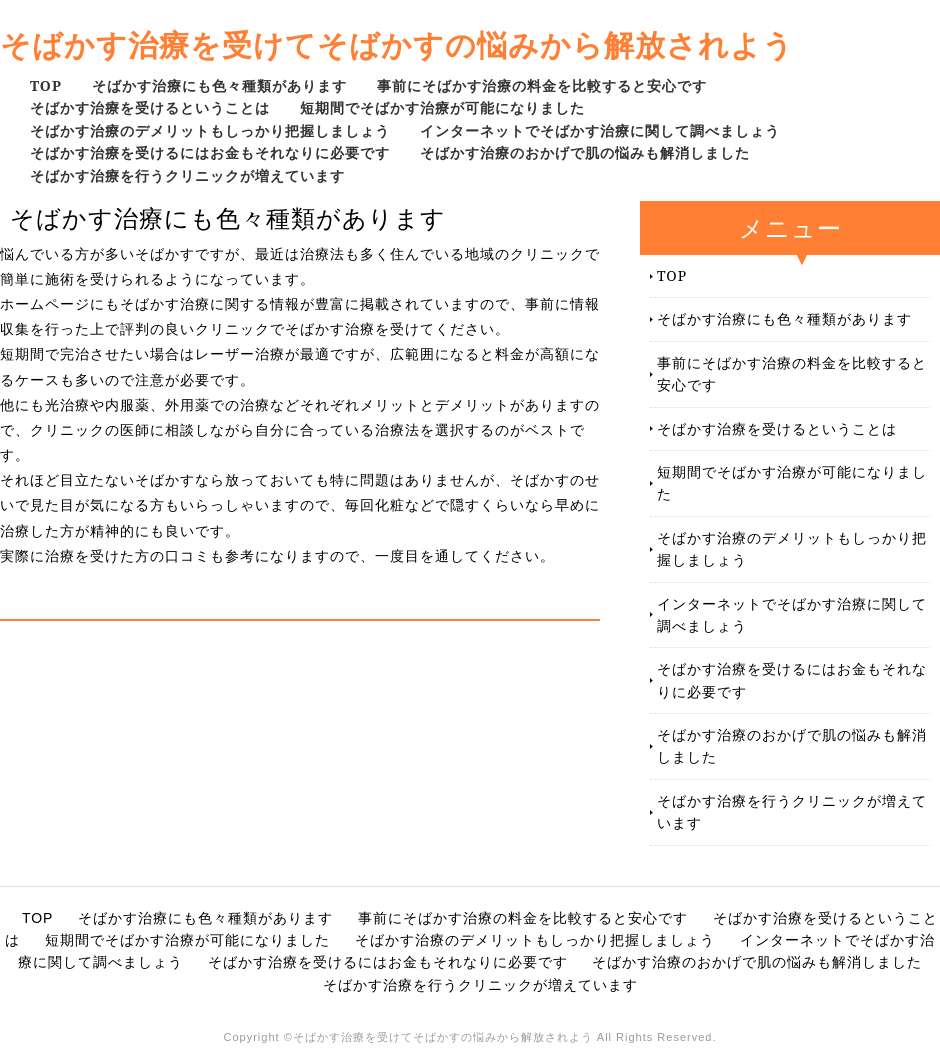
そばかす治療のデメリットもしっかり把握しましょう (210, 130)
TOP (46, 85)
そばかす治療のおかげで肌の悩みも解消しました (585, 152)
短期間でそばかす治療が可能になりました (442, 107)
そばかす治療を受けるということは (150, 107)
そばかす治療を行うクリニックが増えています (187, 175)
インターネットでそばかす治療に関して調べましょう (600, 130)
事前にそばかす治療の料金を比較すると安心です (542, 85)
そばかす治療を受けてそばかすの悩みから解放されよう (397, 44)
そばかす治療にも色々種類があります (219, 85)
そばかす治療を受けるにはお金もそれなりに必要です (210, 152)
